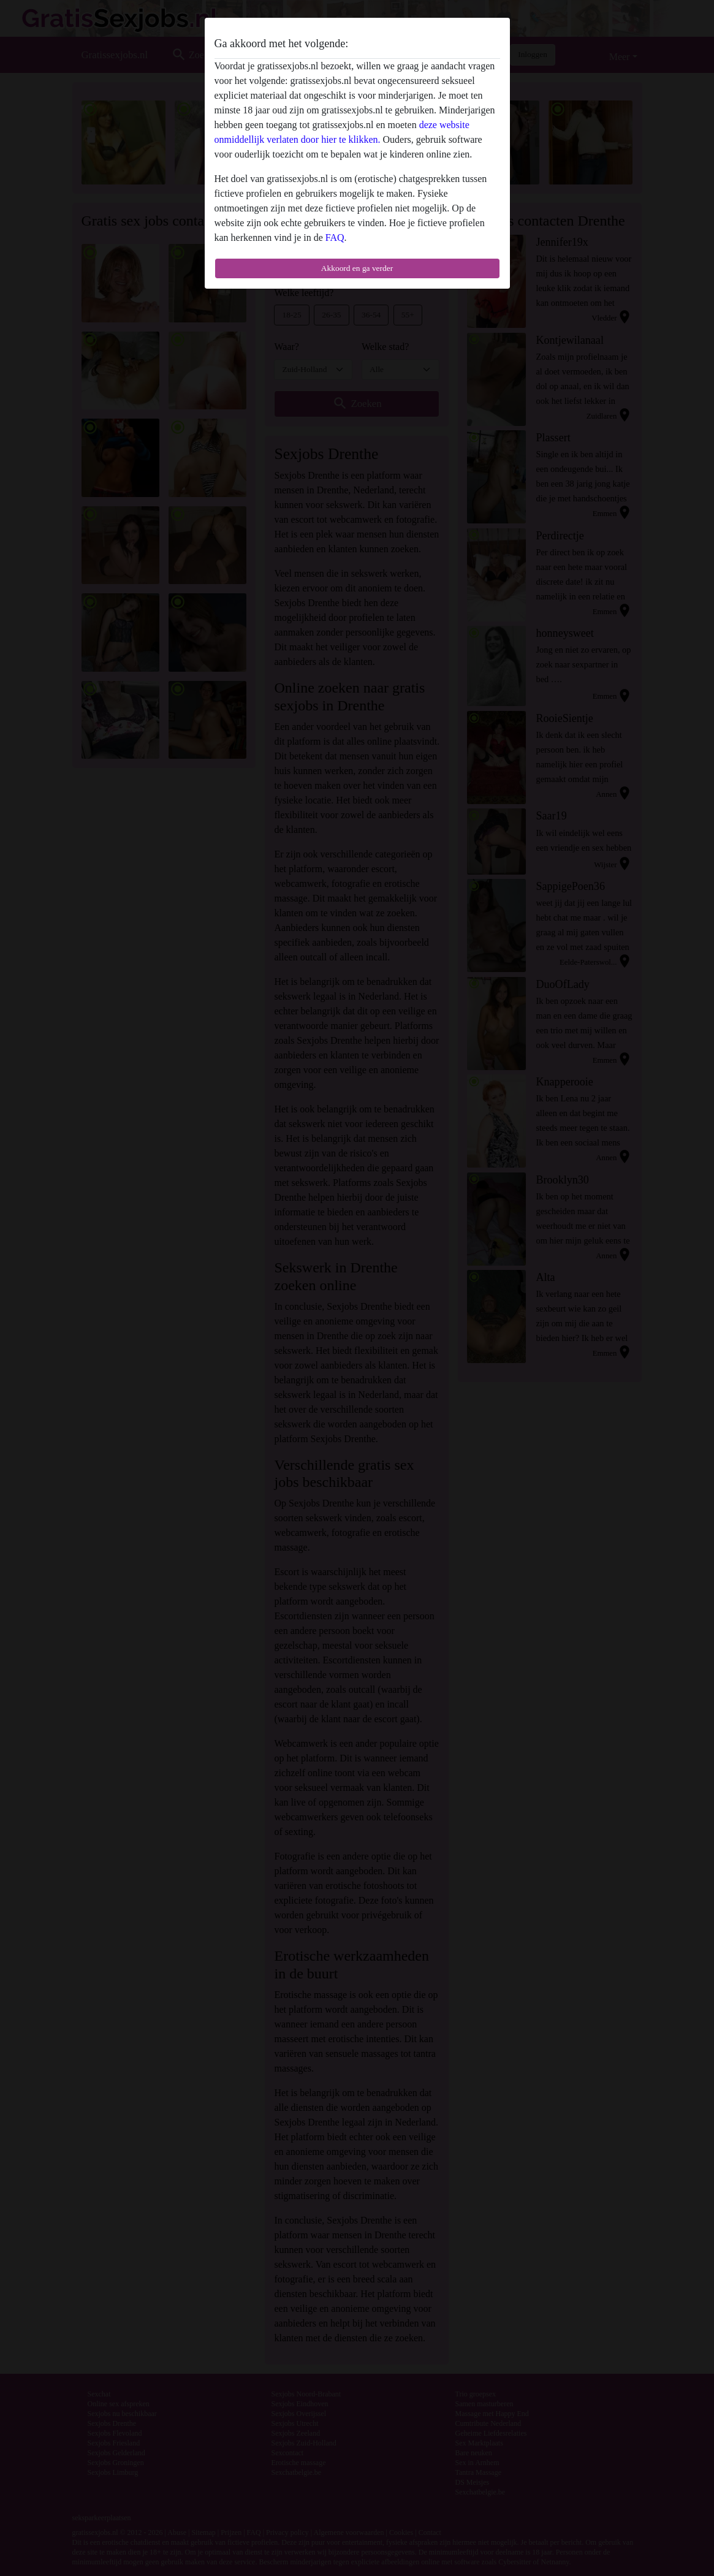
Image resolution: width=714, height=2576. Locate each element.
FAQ (334, 237)
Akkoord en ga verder (357, 268)
